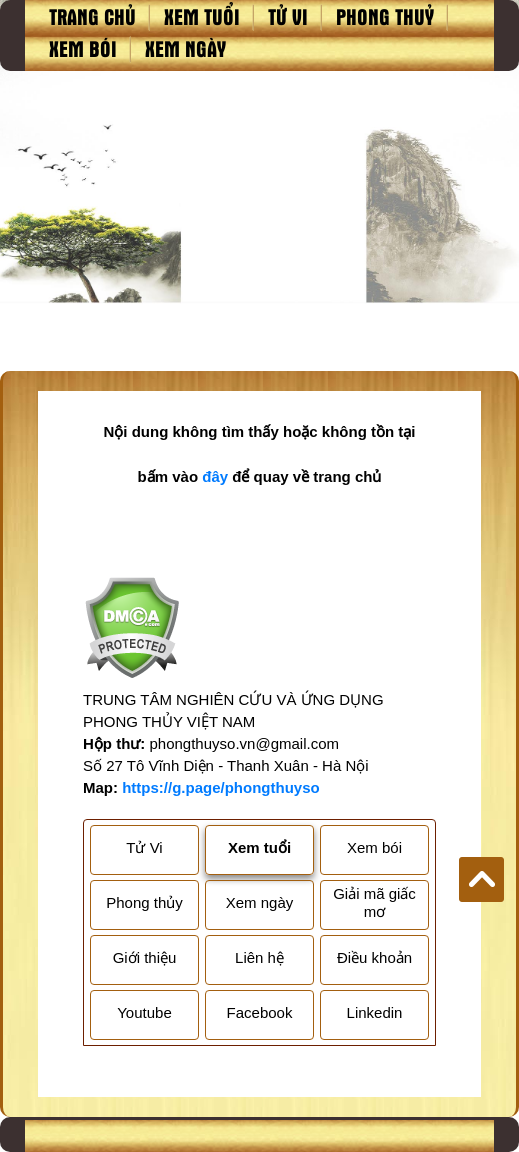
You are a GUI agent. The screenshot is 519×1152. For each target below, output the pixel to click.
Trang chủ (92, 16)
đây (215, 476)
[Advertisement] (259, 221)
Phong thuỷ (385, 16)
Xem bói (83, 48)
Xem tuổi (202, 16)
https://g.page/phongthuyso (220, 787)
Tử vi (288, 16)
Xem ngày (185, 48)
